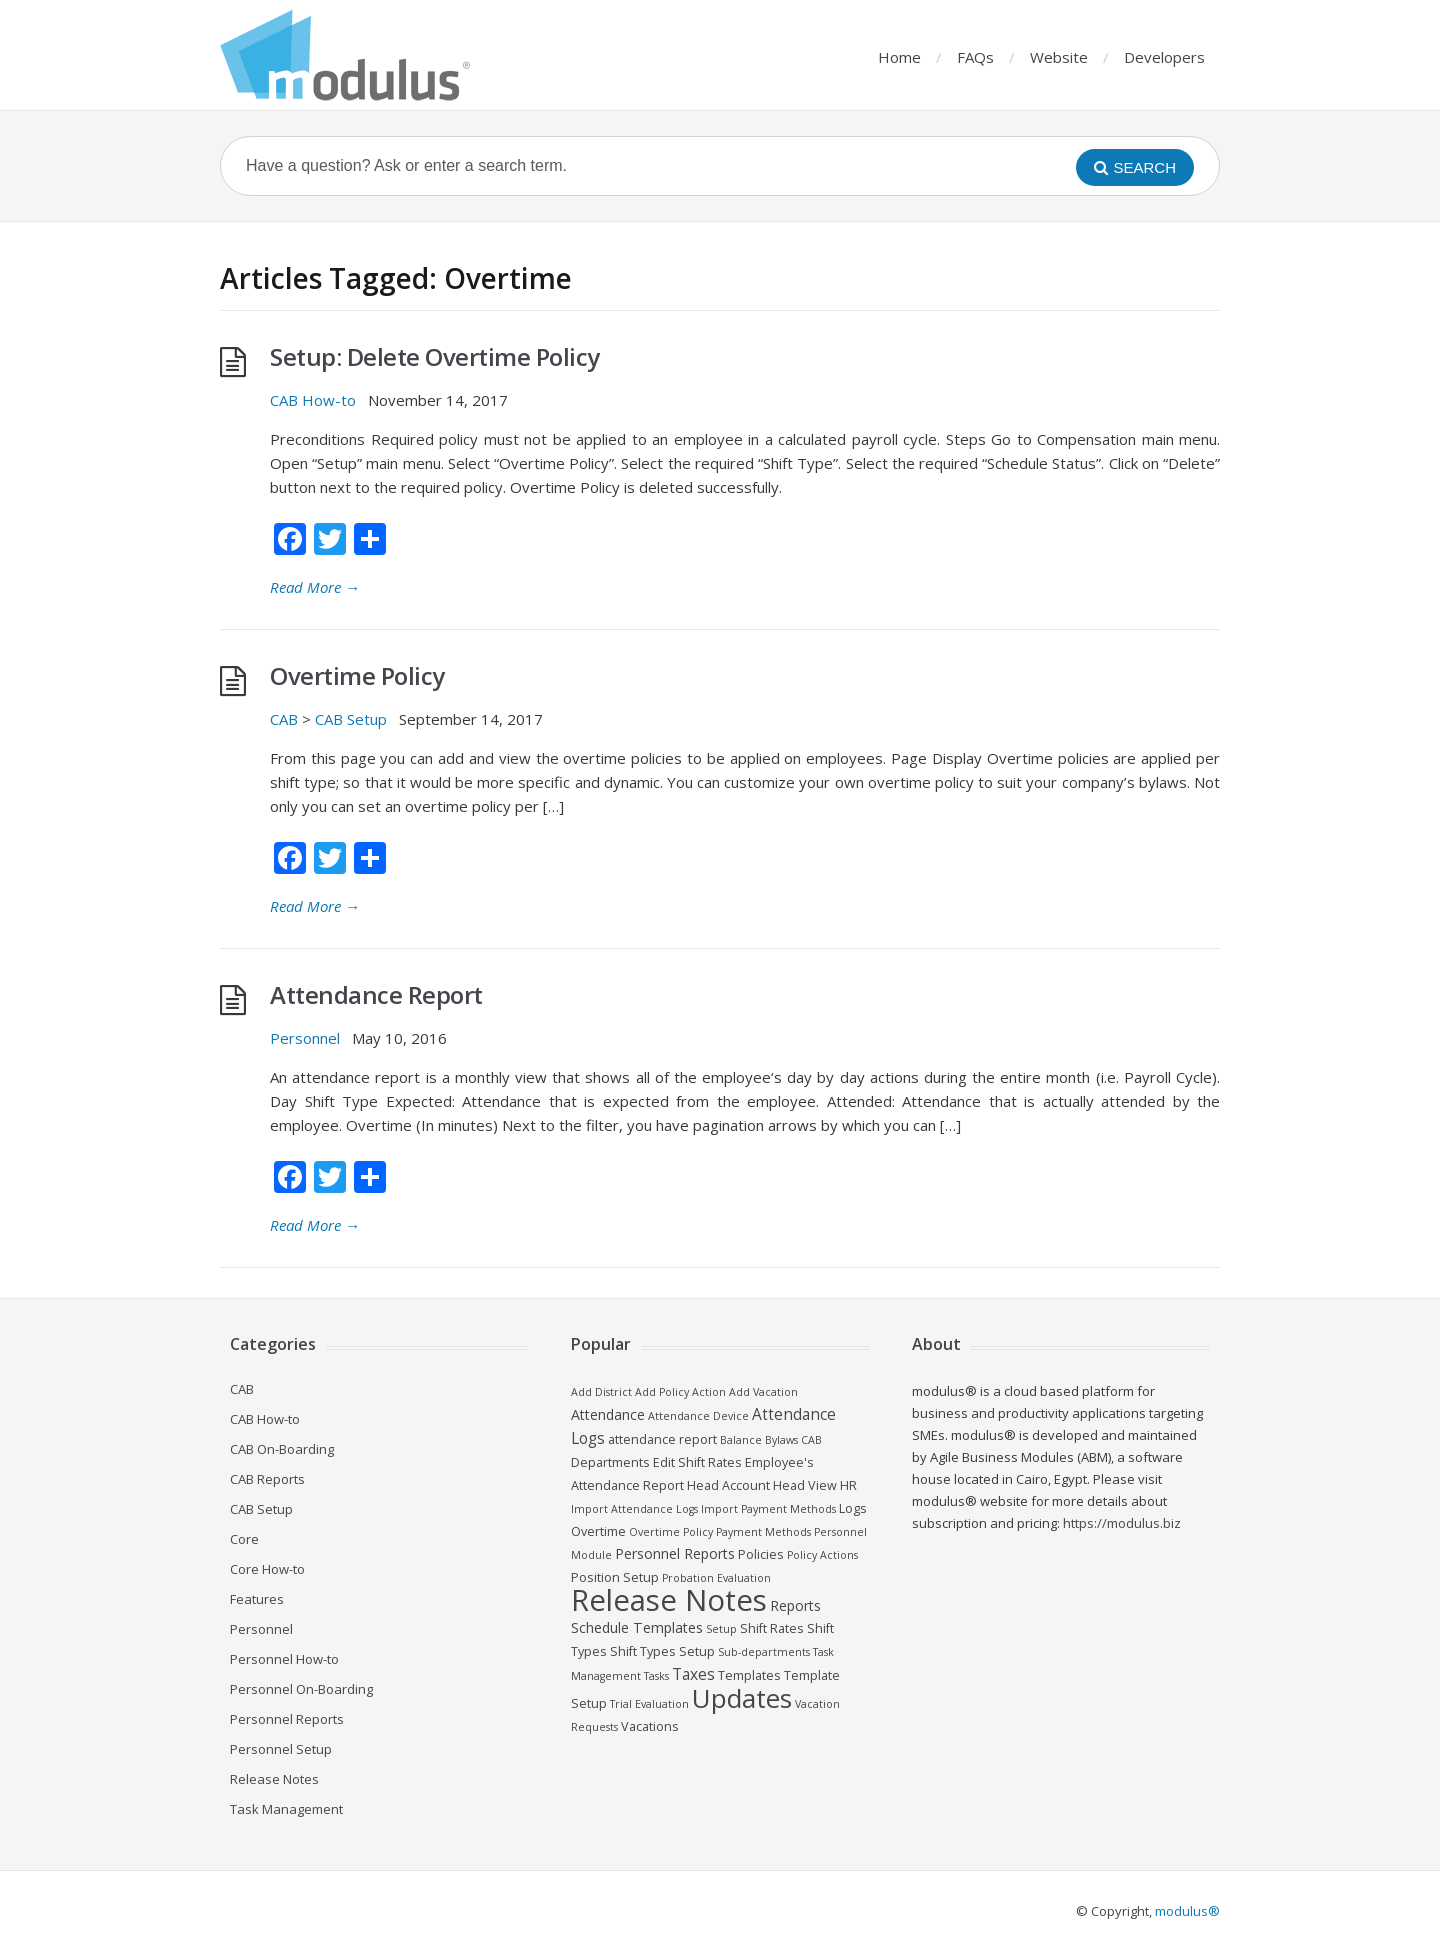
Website (1059, 57)
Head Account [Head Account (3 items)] (728, 1485)
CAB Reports (267, 1479)
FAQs (975, 57)
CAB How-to (313, 400)
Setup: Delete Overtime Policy (435, 356)
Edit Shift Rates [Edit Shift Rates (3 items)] (697, 1462)
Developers (1164, 57)
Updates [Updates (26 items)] (742, 1698)
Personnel (305, 1038)
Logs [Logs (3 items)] (853, 1508)
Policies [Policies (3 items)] (761, 1554)
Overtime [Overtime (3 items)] (598, 1531)
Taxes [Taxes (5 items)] (693, 1674)
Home (899, 57)
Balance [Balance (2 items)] (741, 1440)
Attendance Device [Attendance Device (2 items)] (698, 1416)
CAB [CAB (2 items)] (811, 1440)
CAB (284, 719)
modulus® (1187, 1911)
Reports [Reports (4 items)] (795, 1605)
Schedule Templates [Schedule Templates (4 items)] (637, 1627)
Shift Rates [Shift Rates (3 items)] (772, 1628)
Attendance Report (376, 994)
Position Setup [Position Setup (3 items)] (615, 1577)
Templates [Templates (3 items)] (749, 1675)
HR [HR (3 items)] (848, 1485)
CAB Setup (351, 719)
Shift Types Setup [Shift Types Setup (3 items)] (662, 1651)
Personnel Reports (287, 1719)
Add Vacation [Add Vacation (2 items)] (763, 1392)
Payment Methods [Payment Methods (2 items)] (763, 1532)
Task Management (286, 1809)
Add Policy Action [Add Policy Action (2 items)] (680, 1392)
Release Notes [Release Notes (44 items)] (669, 1600)
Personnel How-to (284, 1659)
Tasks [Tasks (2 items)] (656, 1676)
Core (244, 1539)
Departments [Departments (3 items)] (610, 1462)
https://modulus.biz (1122, 1523)
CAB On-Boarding (282, 1449)
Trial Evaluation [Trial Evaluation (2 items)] (649, 1704)
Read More (315, 587)
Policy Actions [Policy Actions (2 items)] (822, 1555)
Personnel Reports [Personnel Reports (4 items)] (675, 1553)
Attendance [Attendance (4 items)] (608, 1414)
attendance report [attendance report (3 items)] (662, 1439)
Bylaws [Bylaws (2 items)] (781, 1440)
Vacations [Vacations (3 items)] (650, 1726)
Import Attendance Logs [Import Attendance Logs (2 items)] (634, 1509)
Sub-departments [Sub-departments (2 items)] (764, 1652)
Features (257, 1599)
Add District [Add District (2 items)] (601, 1392)
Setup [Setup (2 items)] (721, 1629)
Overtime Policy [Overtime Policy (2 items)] (671, 1532)
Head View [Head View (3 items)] (805, 1485)
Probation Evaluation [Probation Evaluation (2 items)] (716, 1578)
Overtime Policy (357, 675)
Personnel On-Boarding (301, 1689)
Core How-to (267, 1569)
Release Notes (274, 1779)
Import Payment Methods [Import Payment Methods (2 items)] (768, 1509)
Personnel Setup (281, 1749)
